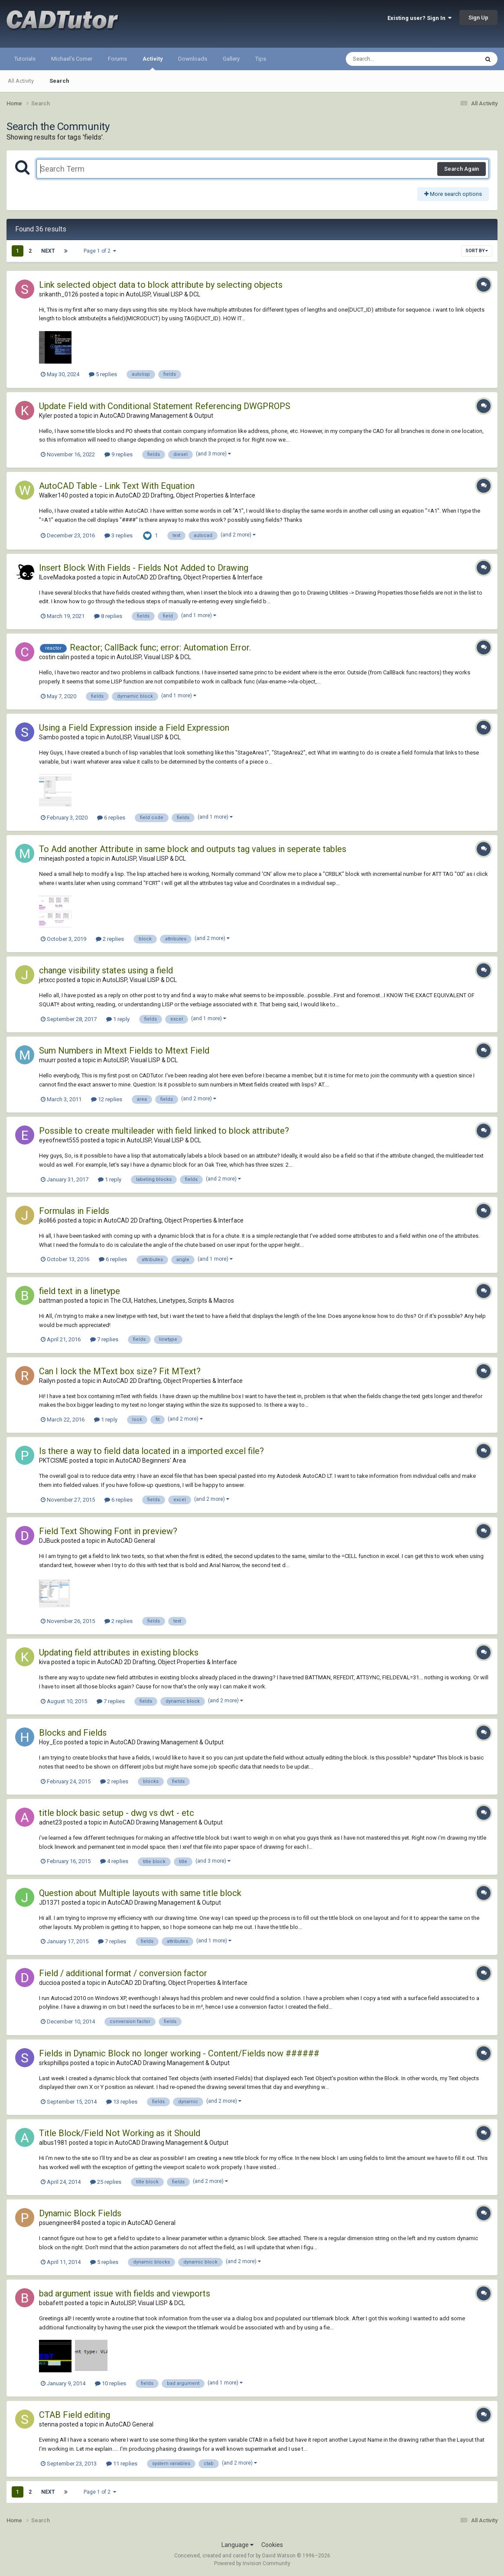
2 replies (110, 939)
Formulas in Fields (74, 1211)
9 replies (118, 454)
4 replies (114, 1861)
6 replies (111, 817)
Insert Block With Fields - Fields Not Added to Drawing (143, 568)
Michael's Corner (71, 58)
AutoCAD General (131, 1540)
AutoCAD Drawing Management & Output (156, 415)
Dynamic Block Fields (80, 2213)
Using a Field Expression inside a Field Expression (134, 727)
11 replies (121, 2463)
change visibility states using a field (106, 970)
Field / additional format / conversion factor (123, 1973)
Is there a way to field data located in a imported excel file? (151, 1451)
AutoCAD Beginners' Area (150, 1460)
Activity (153, 62)
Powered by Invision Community (252, 2563)
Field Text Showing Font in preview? (108, 1531)
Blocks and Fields (73, 1732)
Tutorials (25, 58)
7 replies (104, 1339)
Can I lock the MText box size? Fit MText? (120, 1371)
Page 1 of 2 (100, 251)
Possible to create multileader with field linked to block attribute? (164, 1130)
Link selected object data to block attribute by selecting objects (161, 285)
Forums (117, 58)
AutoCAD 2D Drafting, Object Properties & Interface (185, 495)
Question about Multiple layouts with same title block (140, 1893)
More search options (453, 194)
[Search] (390, 59)
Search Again (461, 169)
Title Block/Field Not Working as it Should (119, 2133)
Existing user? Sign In (419, 18)
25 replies (105, 2182)
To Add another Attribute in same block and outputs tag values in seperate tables (192, 849)
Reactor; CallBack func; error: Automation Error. (160, 647)
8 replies (108, 616)
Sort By (476, 250)
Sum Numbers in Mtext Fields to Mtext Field (124, 1050)
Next (48, 251)
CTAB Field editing (74, 2415)
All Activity (21, 81)
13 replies (121, 2101)
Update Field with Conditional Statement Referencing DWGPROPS (164, 406)
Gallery (231, 58)
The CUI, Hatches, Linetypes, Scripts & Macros (172, 1300)
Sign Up (478, 17)
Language (237, 2544)
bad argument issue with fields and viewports (124, 2293)
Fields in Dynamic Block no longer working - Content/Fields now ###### (179, 2053)
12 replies (106, 1099)
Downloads (192, 58)
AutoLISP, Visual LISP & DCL (163, 294)
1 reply (118, 1019)
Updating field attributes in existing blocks (118, 1652)
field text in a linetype (79, 1291)
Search (59, 81)
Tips (260, 58)
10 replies (110, 2383)
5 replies (103, 374)
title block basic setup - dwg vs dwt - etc (116, 1813)
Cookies (272, 2544)
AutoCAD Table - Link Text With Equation (117, 486)
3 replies (118, 535)
